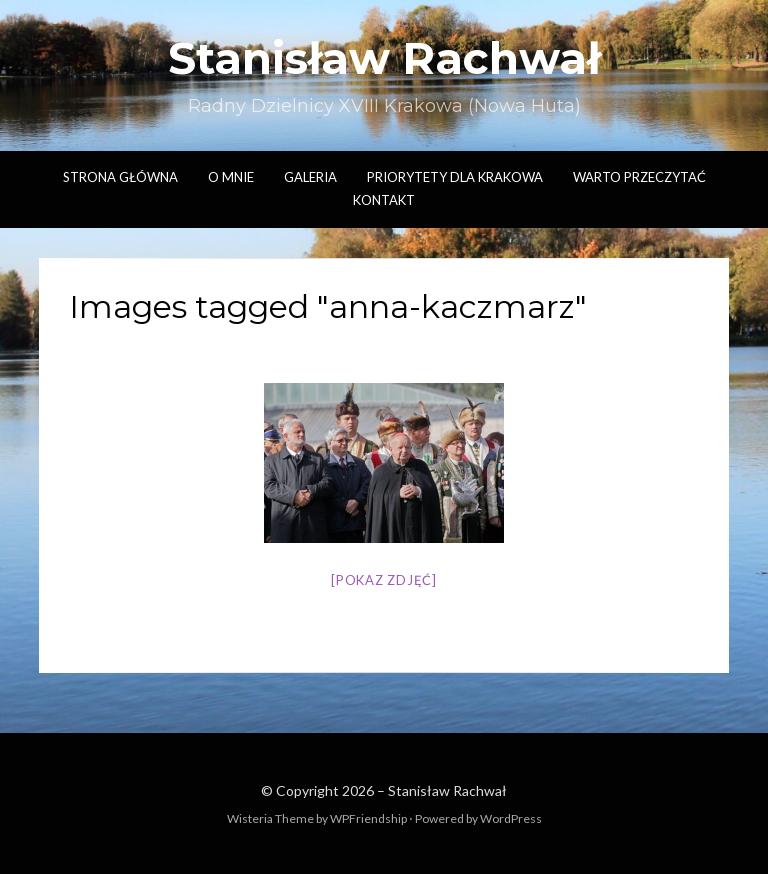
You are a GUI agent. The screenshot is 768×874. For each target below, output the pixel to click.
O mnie (231, 177)
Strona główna (120, 177)
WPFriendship (368, 818)
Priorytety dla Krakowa (455, 177)
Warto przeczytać (639, 177)
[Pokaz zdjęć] (384, 580)
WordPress (511, 818)
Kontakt (384, 200)
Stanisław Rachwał (384, 58)
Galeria (310, 177)
